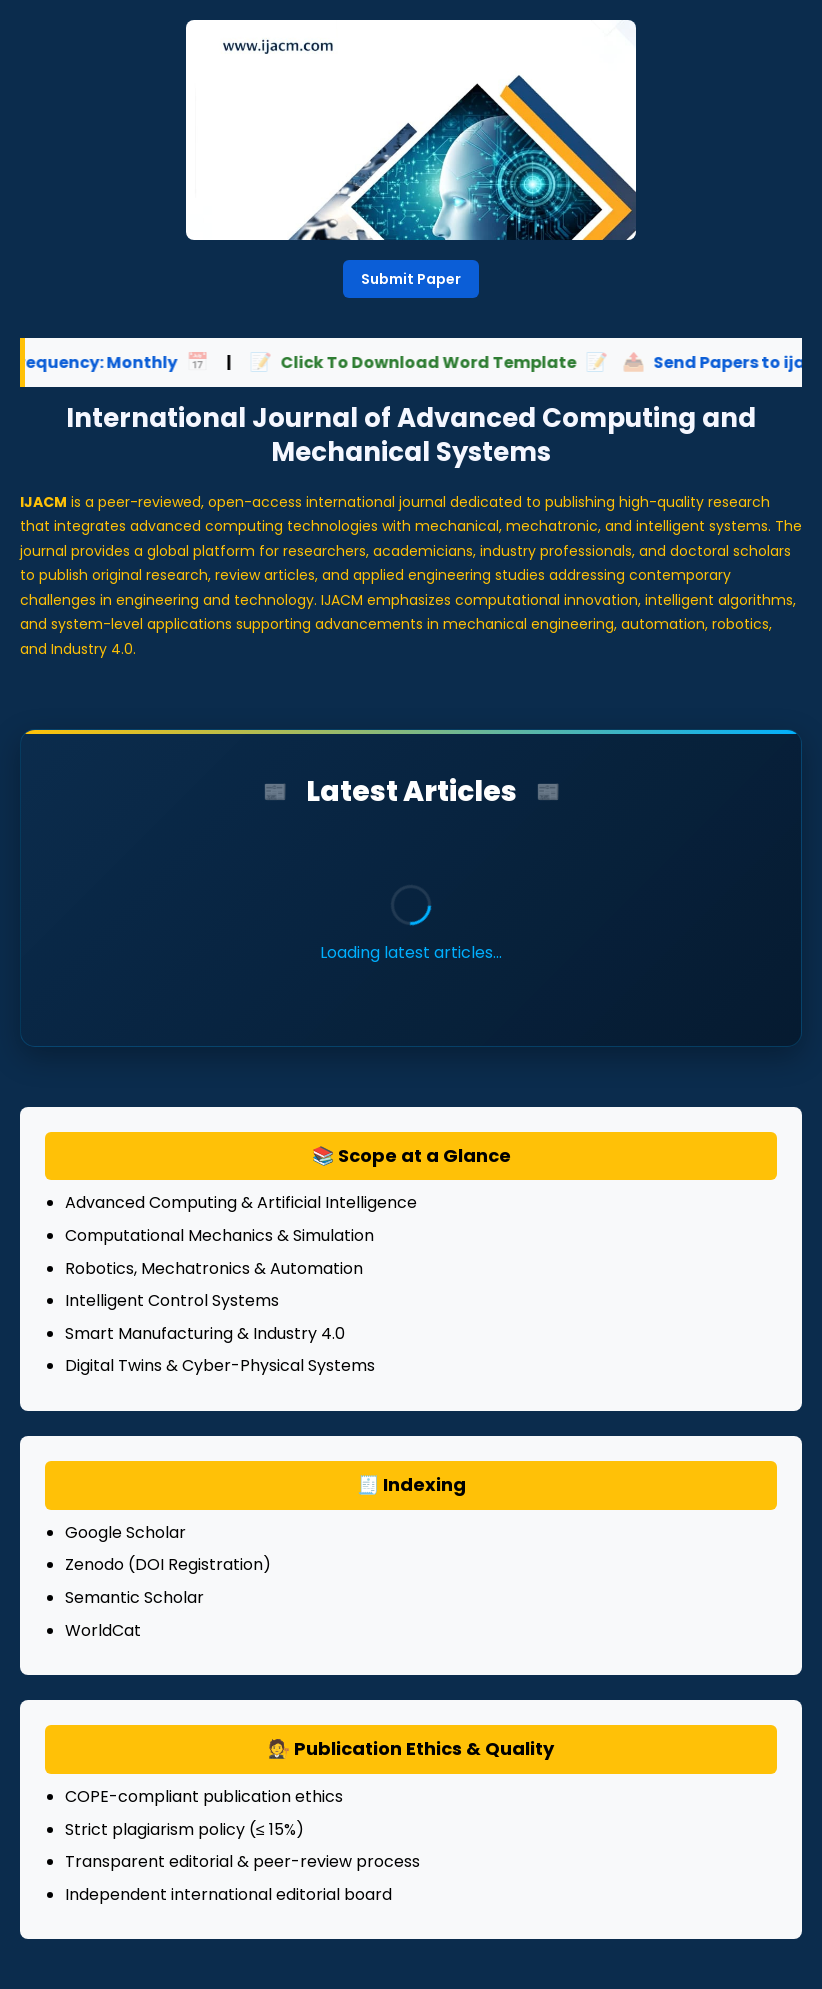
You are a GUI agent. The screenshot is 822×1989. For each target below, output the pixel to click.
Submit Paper (411, 279)
